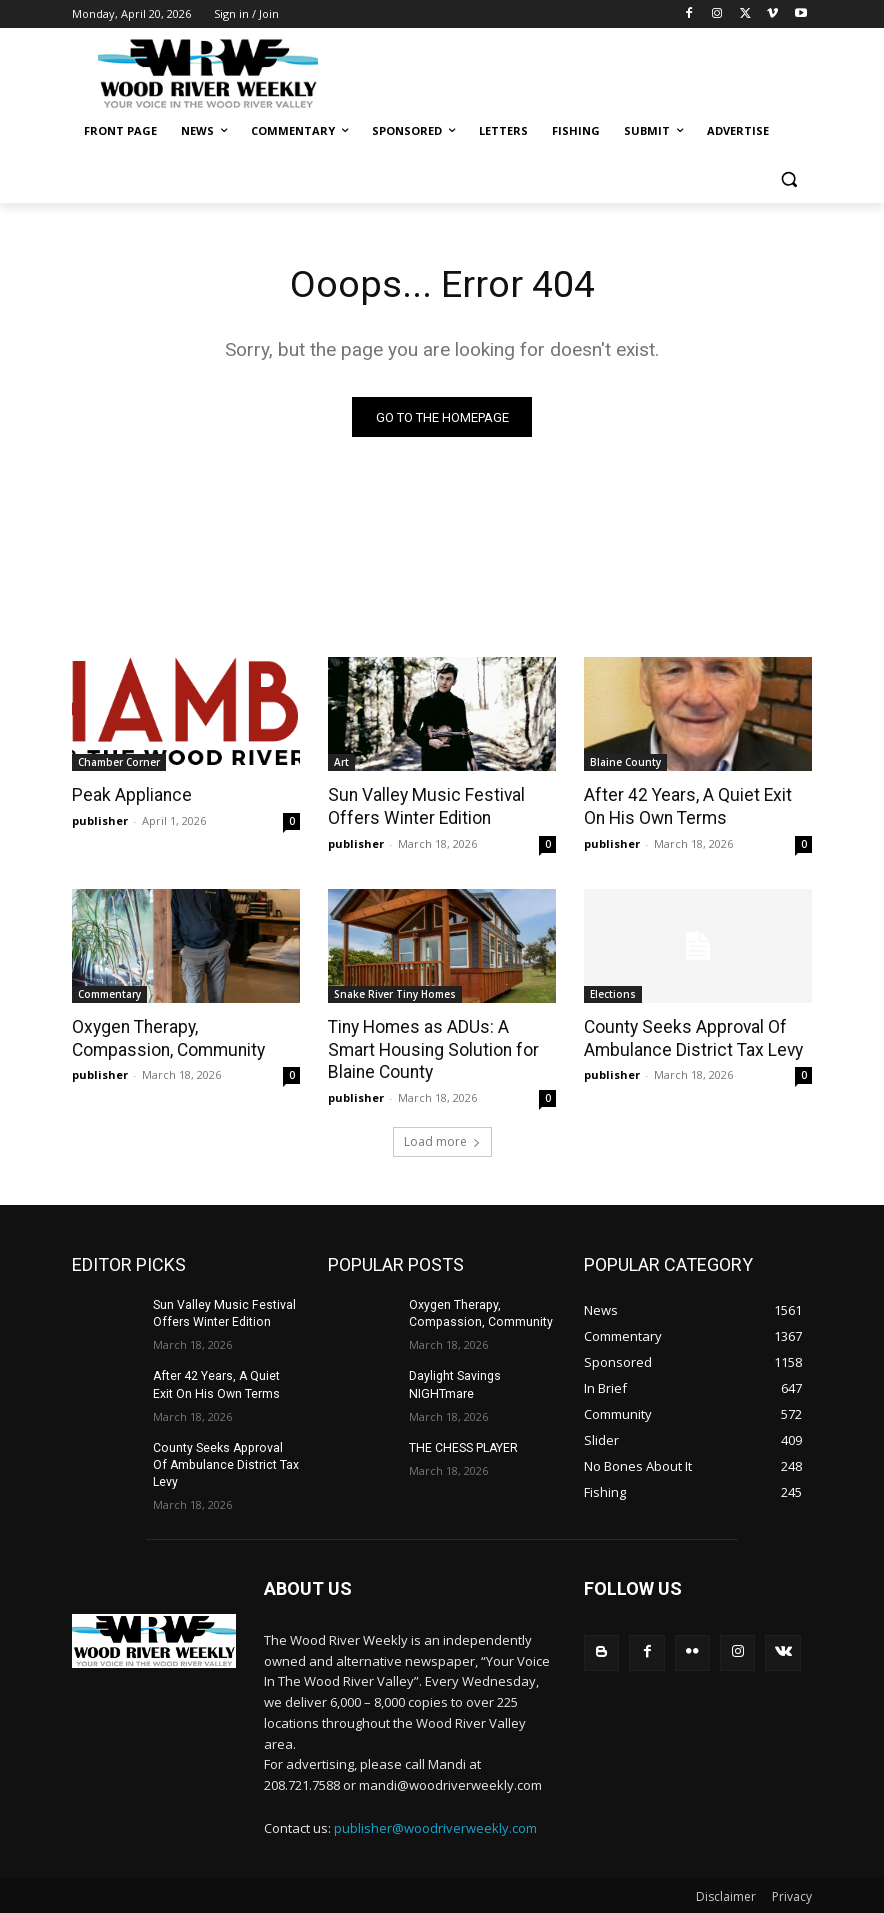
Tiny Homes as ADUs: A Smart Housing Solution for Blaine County (441, 1048)
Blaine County (625, 763)
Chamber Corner (119, 763)
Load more (442, 1138)
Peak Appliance (128, 796)
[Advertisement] (578, 70)
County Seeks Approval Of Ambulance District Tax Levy (689, 1037)
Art (341, 763)
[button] (788, 179)
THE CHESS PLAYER (462, 1444)
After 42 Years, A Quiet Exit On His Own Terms (697, 807)
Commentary (109, 993)
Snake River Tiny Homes (395, 993)
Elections (613, 993)
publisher (100, 820)
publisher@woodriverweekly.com (435, 1825)
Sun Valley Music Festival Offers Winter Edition (422, 807)
